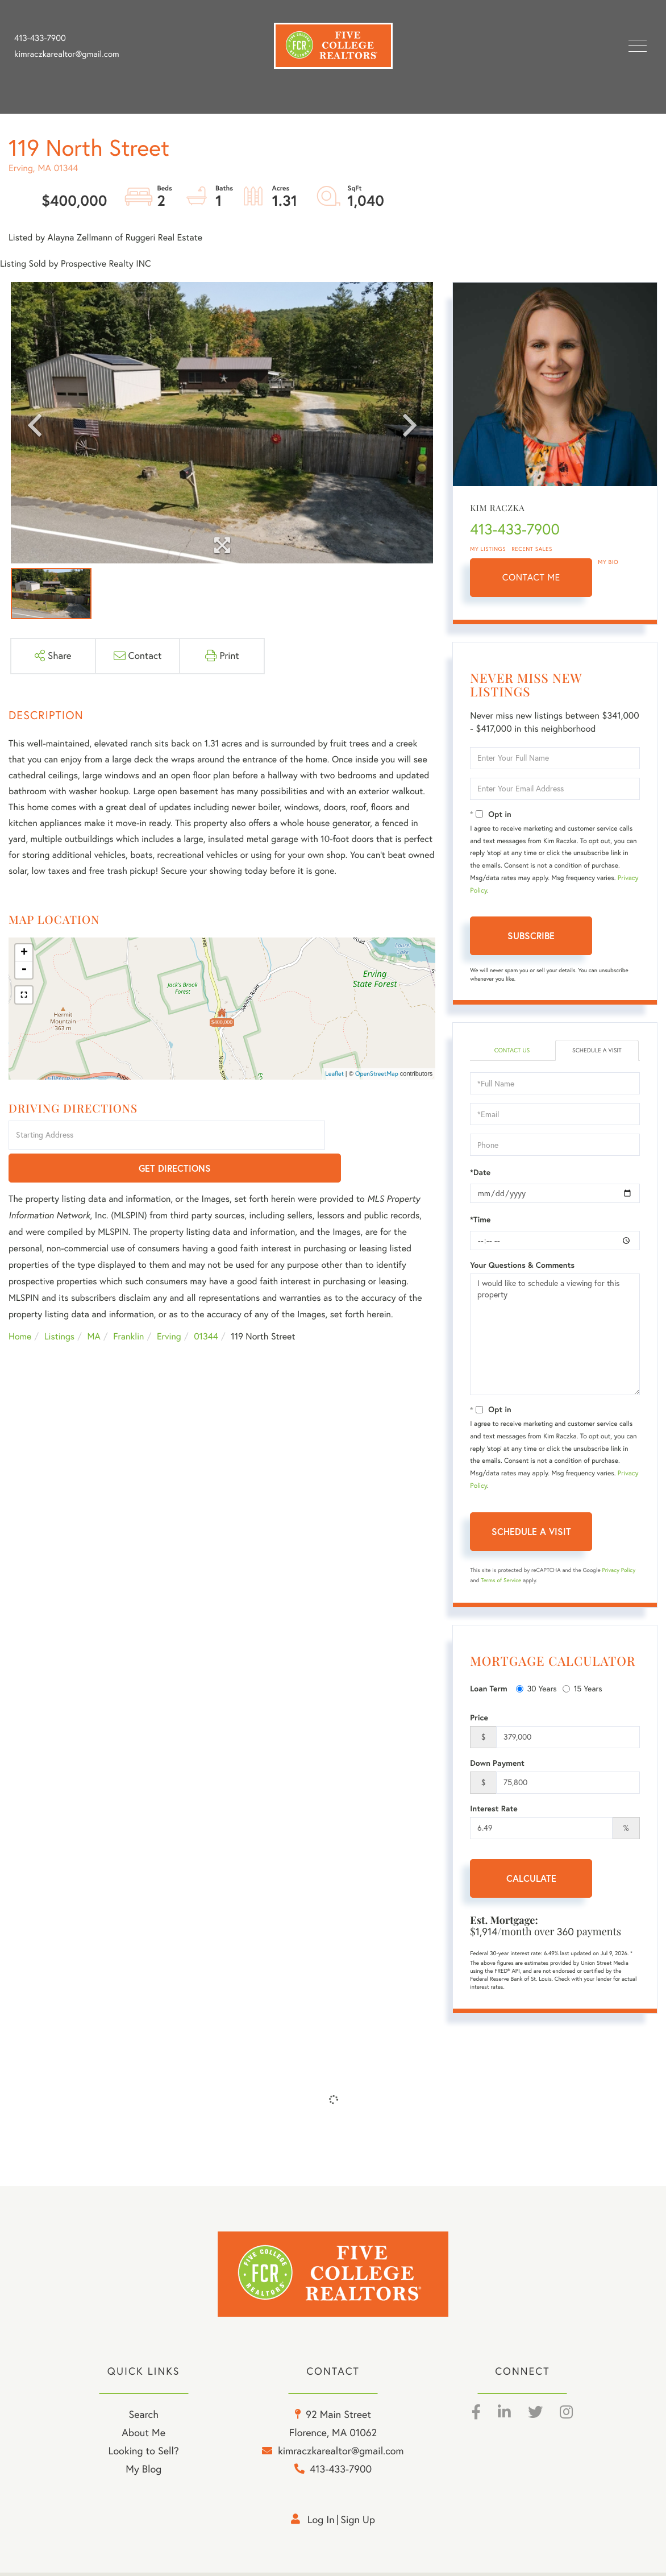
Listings (59, 1304)
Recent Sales (531, 549)
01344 (206, 1304)
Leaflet (334, 1073)
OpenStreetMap (376, 1073)
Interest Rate (493, 1810)
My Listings (488, 549)
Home (20, 1304)
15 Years (582, 1690)
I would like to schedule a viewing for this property (555, 1335)
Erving (169, 1304)
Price (479, 1719)
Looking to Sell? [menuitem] (144, 2455)
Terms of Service (501, 1581)
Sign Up (357, 2524)
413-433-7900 (40, 38)
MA (94, 1304)
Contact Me (531, 577)
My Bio (608, 562)
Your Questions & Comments (522, 1266)
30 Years (536, 1690)
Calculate (531, 1879)
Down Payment (497, 1764)
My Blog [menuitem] (143, 2473)
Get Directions (382, 1136)
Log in (321, 2524)
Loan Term (488, 1690)
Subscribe (531, 935)
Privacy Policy (618, 1571)
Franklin (128, 1304)
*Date (480, 1173)
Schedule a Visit (597, 1051)
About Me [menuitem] (143, 2437)
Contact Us (512, 1051)
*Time (480, 1221)
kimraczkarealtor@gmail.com (66, 54)
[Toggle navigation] (637, 46)
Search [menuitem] (143, 2418)
